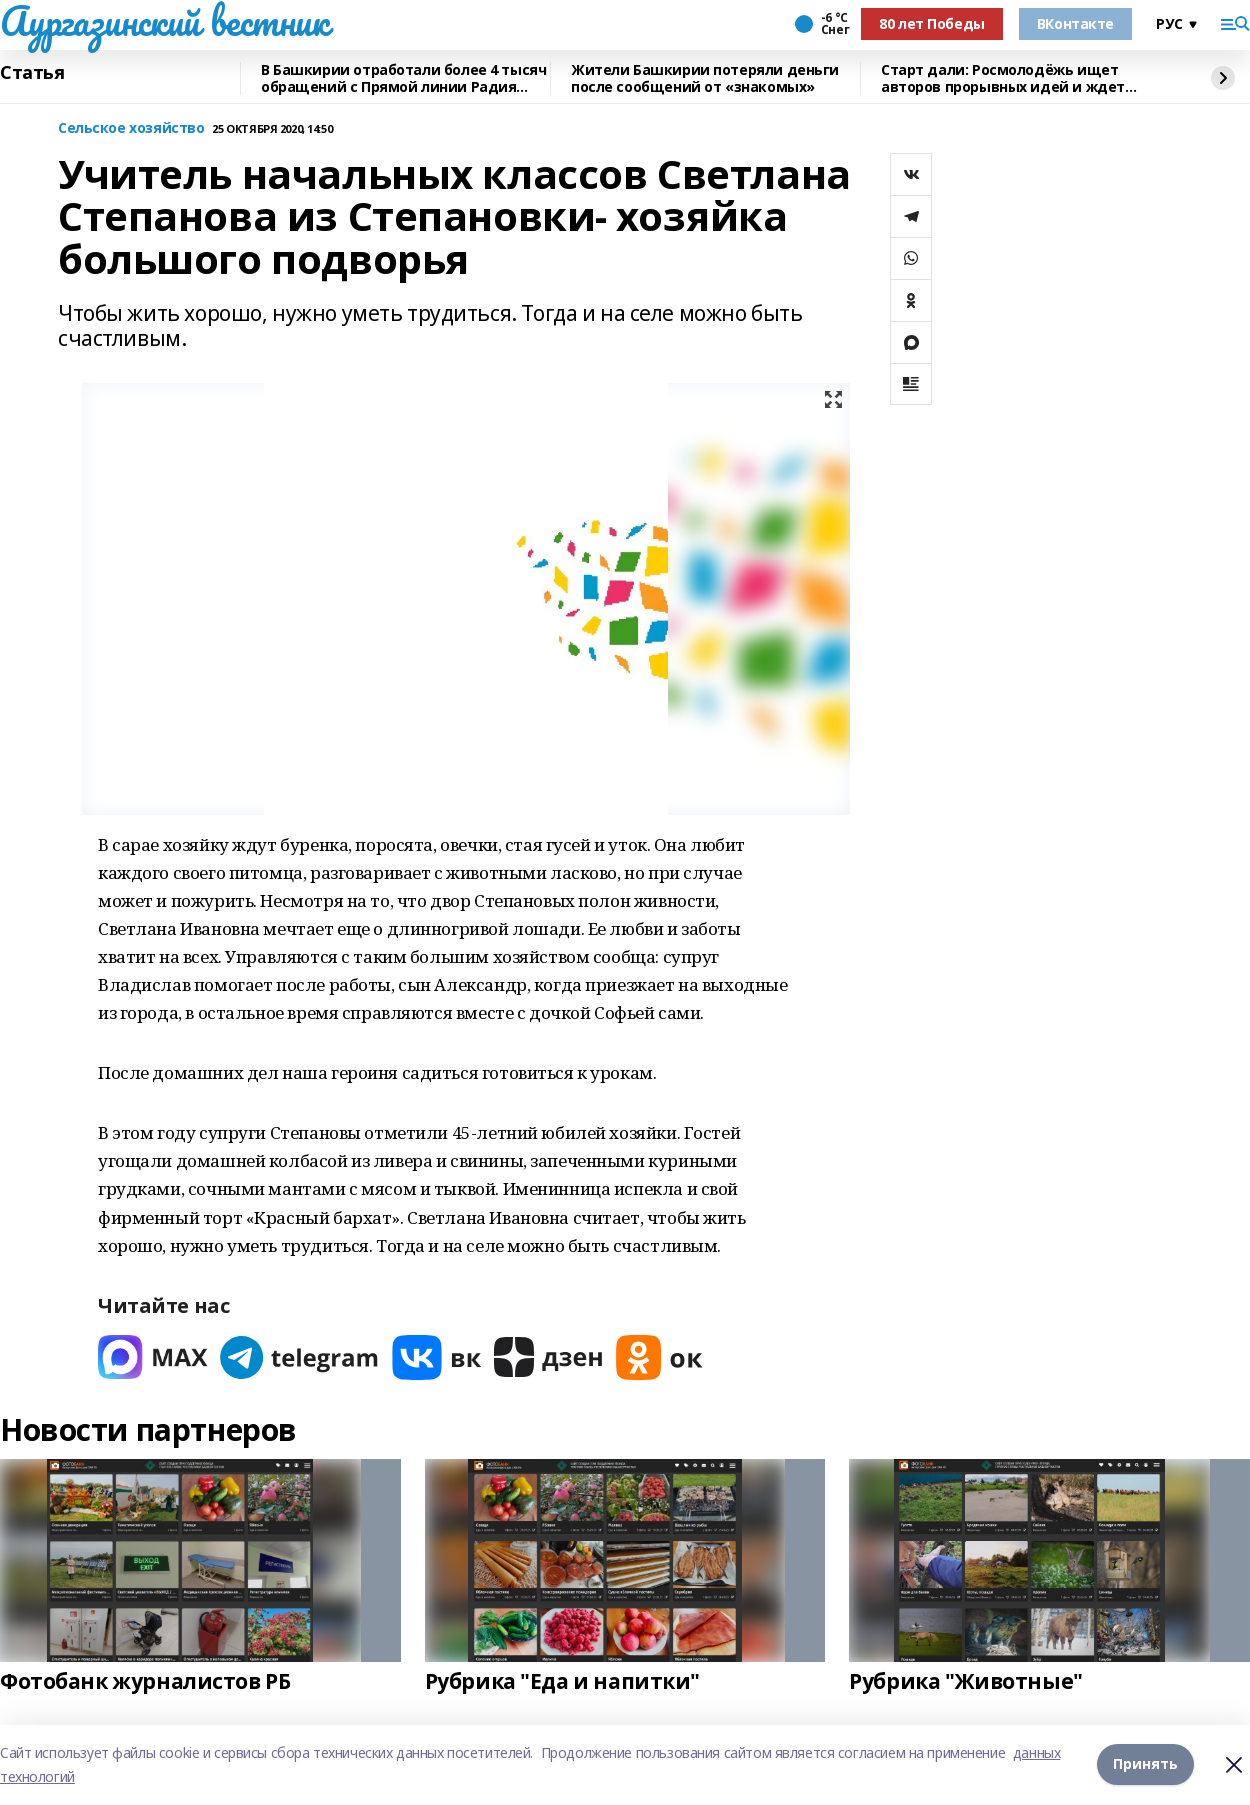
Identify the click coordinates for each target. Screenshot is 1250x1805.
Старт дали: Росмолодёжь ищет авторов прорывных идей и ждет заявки (1003, 78)
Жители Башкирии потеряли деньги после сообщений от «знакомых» (705, 78)
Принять (1145, 1764)
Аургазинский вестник (164, 21)
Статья (32, 73)
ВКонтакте (1075, 23)
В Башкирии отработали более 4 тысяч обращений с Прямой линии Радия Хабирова (403, 78)
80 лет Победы (932, 23)
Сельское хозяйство (131, 128)
